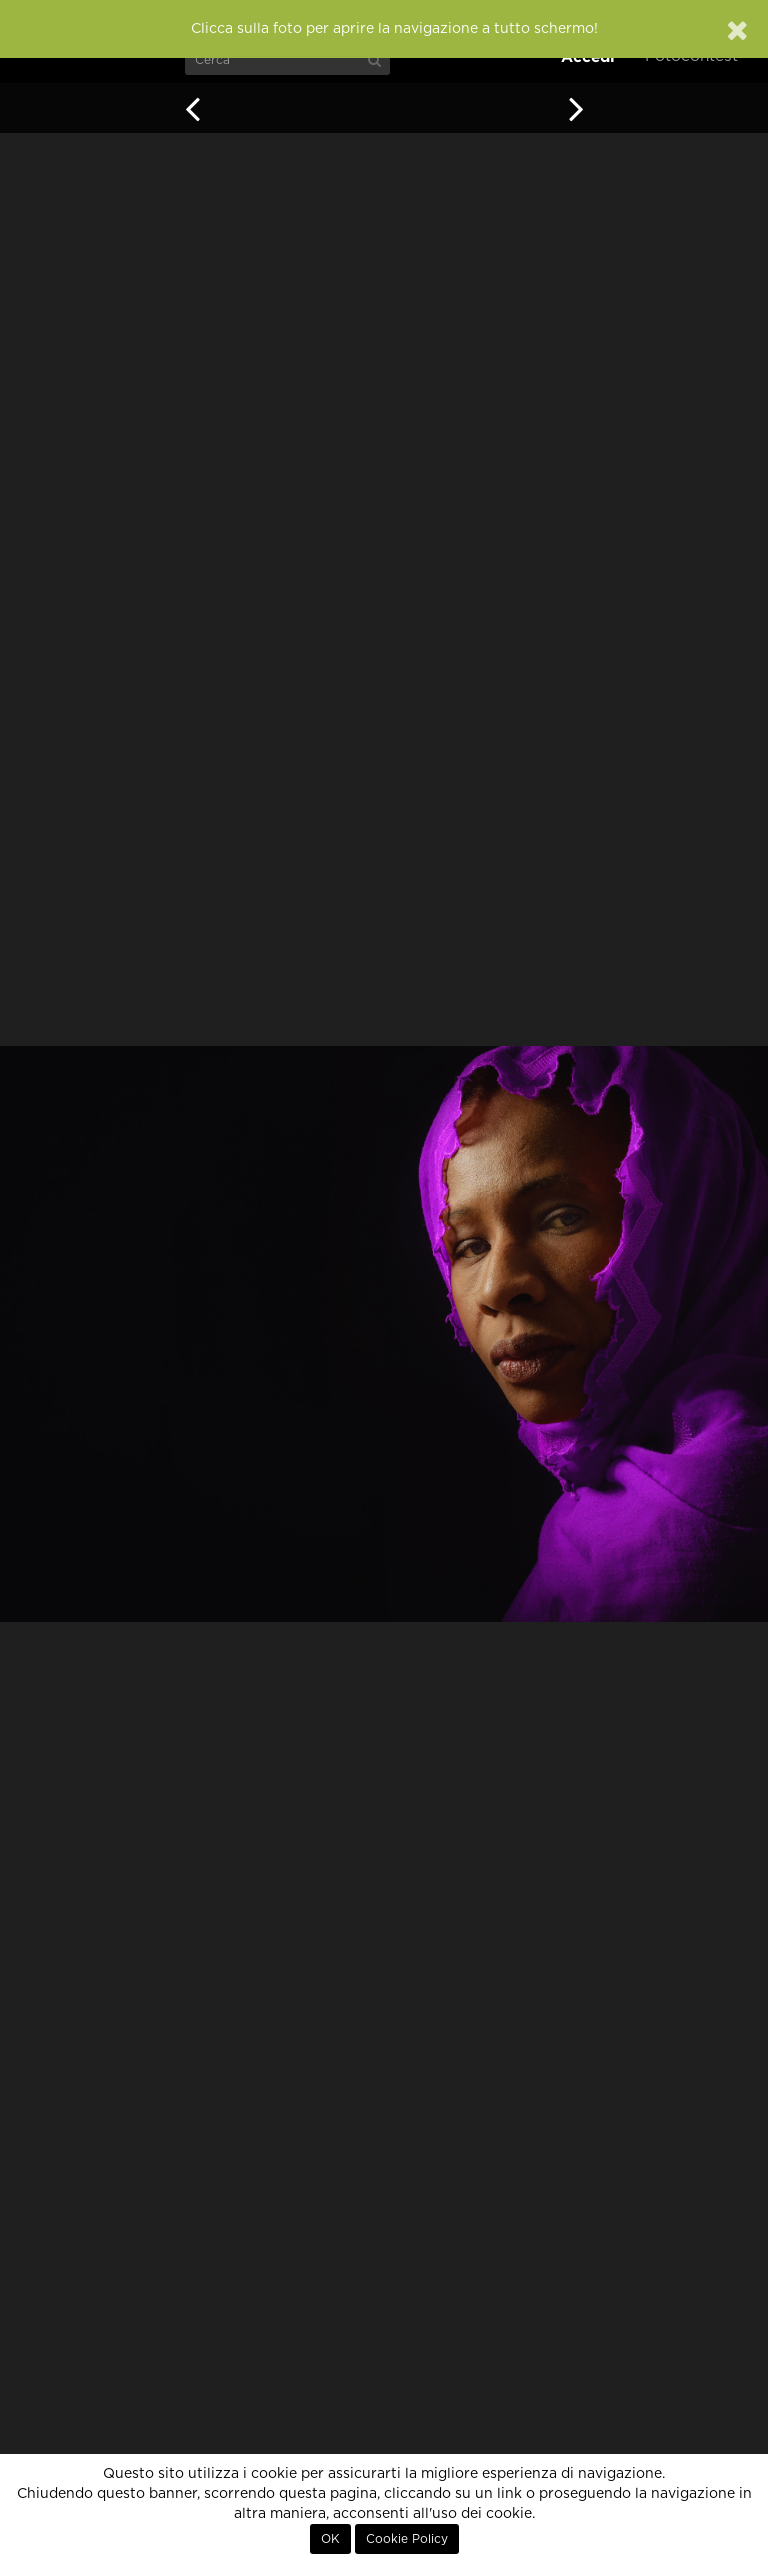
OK (330, 2539)
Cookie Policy (407, 2539)
